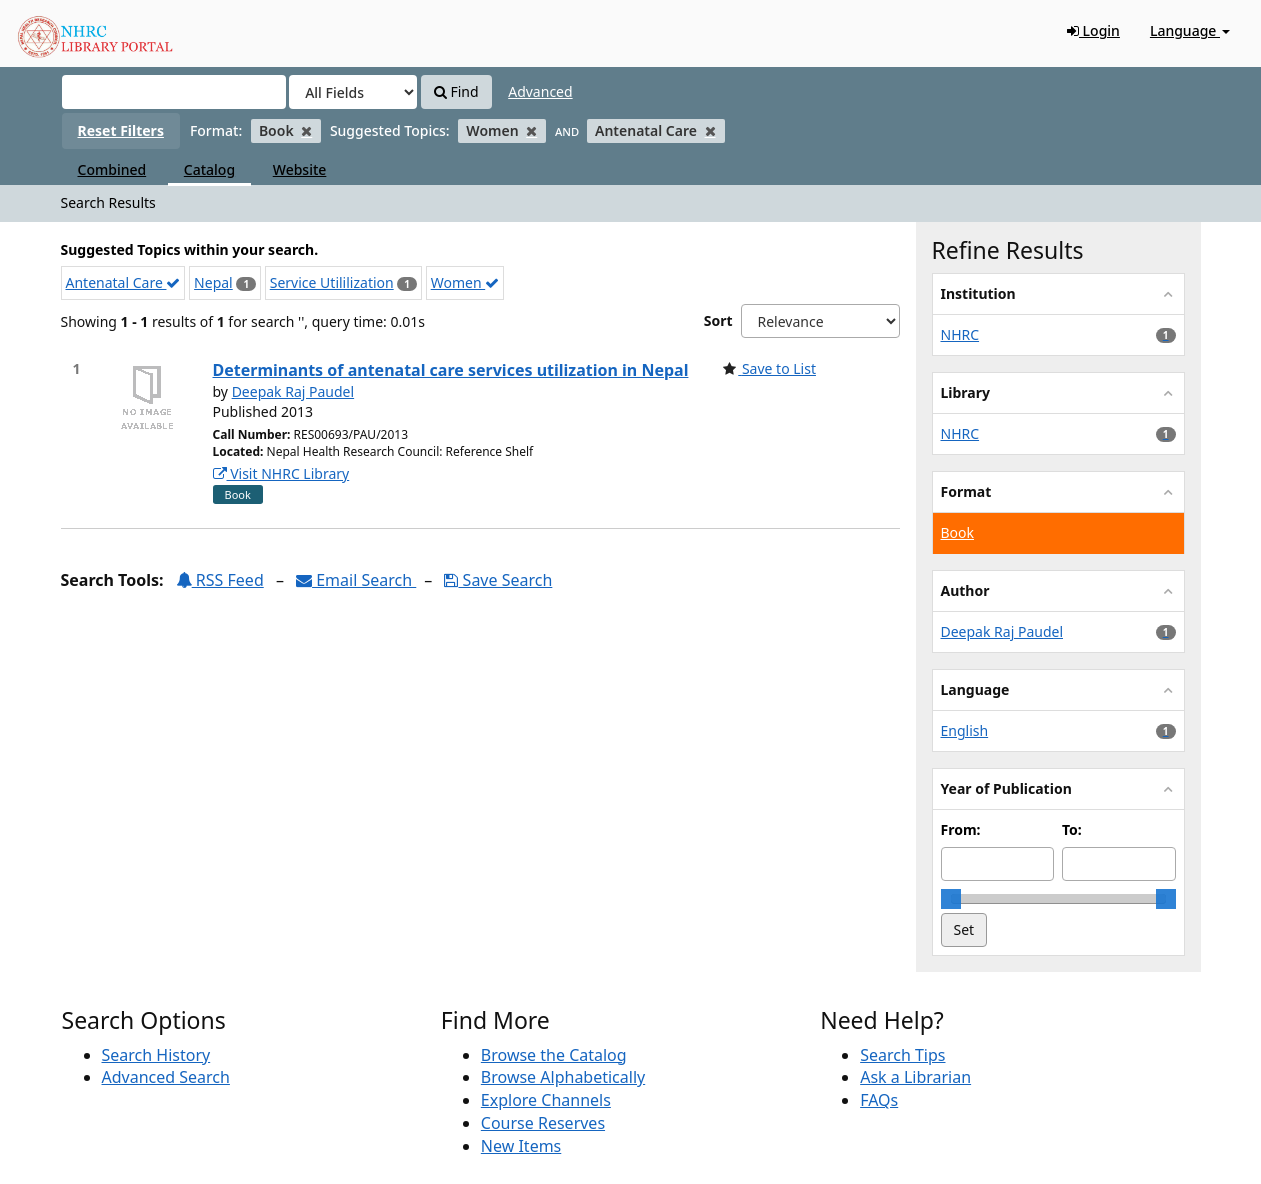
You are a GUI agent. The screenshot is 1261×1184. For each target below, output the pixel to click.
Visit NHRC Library (281, 473)
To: (1072, 829)
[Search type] (353, 92)
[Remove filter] (306, 130)
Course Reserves (543, 1123)
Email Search (356, 580)
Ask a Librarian (915, 1077)
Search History (156, 1055)
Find (456, 91)
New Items (521, 1146)
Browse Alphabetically (563, 1077)
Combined (112, 169)
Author (965, 590)
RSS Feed (220, 580)
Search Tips (902, 1055)
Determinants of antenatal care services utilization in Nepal (451, 370)
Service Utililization (332, 282)
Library (965, 392)
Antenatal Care (123, 282)
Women (465, 282)
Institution (978, 293)
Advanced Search (166, 1077)
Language (1190, 30)
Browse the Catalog (554, 1055)
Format (966, 491)
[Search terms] (174, 92)
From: (961, 829)
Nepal (213, 282)
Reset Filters (121, 130)
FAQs (879, 1100)
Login (1093, 30)
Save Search (498, 580)
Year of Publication (1006, 788)
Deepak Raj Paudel (293, 391)
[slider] (951, 899)
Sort (718, 320)
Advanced (540, 91)
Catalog (209, 169)
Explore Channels (546, 1100)
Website (300, 169)
